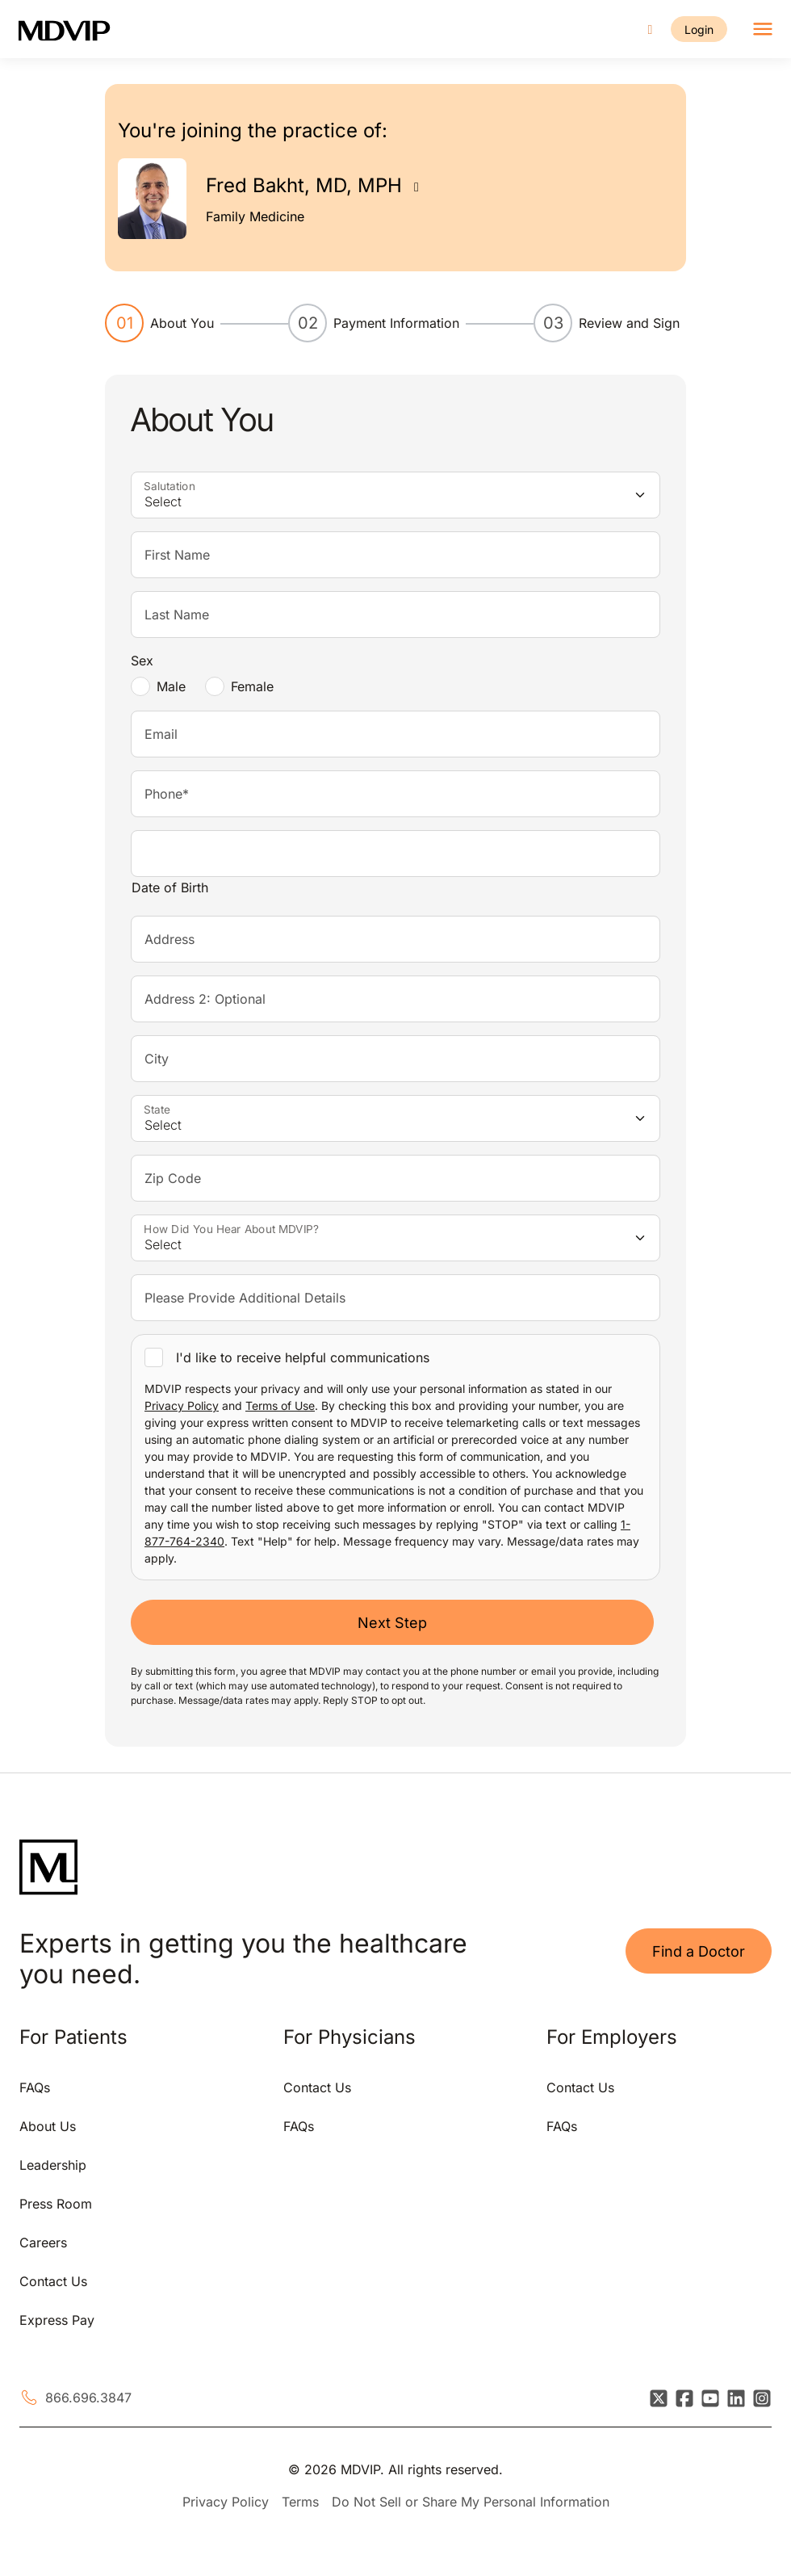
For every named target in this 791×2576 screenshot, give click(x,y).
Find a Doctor (698, 1951)
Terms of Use (280, 1405)
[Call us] (649, 29)
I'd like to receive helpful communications (302, 1357)
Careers (43, 2242)
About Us (47, 2126)
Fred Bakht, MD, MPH (304, 185)
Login (698, 29)
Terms (300, 2502)
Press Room (55, 2204)
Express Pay (56, 2320)
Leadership (52, 2165)
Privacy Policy (181, 1405)
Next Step (392, 1622)
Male (171, 686)
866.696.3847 (88, 2397)
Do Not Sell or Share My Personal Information (470, 2502)
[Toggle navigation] (762, 29)
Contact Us (53, 2281)
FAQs (34, 2087)
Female (252, 686)
